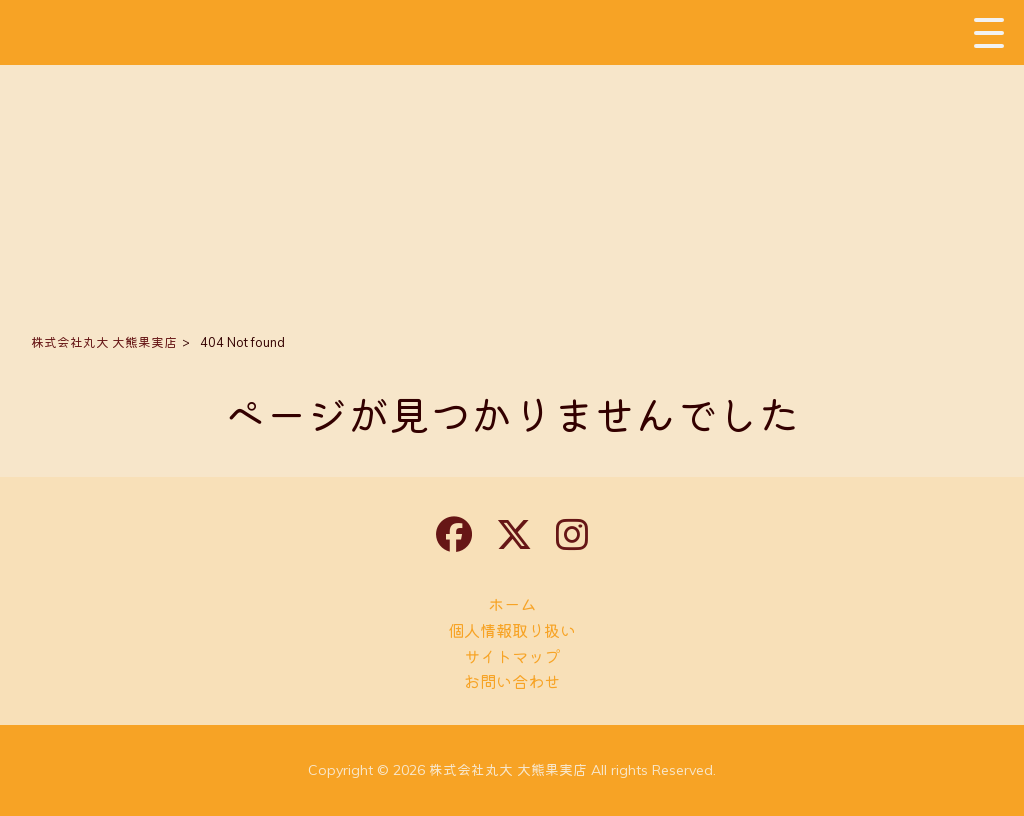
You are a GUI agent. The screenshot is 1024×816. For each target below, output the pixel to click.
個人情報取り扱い (512, 630)
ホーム (512, 604)
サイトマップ (512, 656)
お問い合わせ (512, 681)
